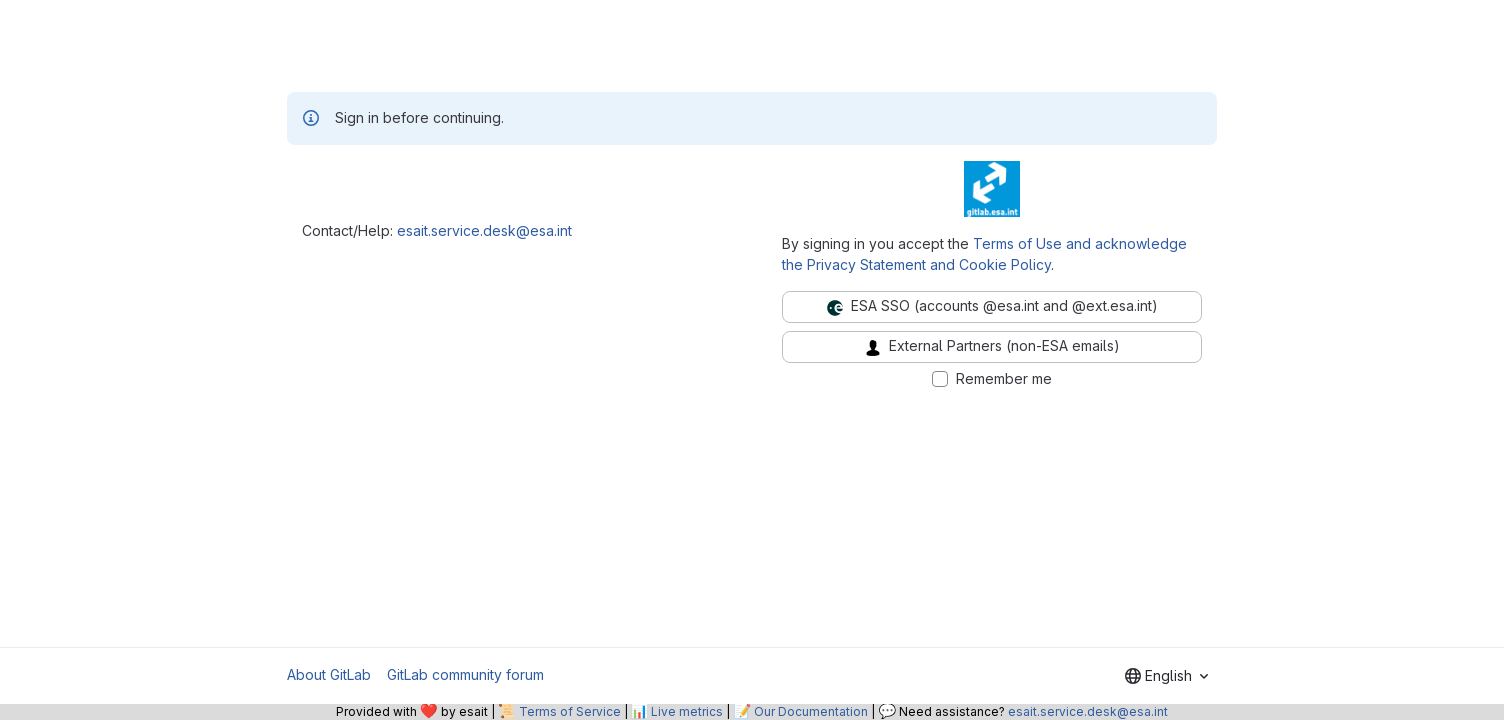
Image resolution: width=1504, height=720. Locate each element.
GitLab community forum (465, 674)
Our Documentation (811, 711)
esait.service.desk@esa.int (484, 230)
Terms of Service (570, 711)
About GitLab (329, 674)
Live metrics (687, 711)
